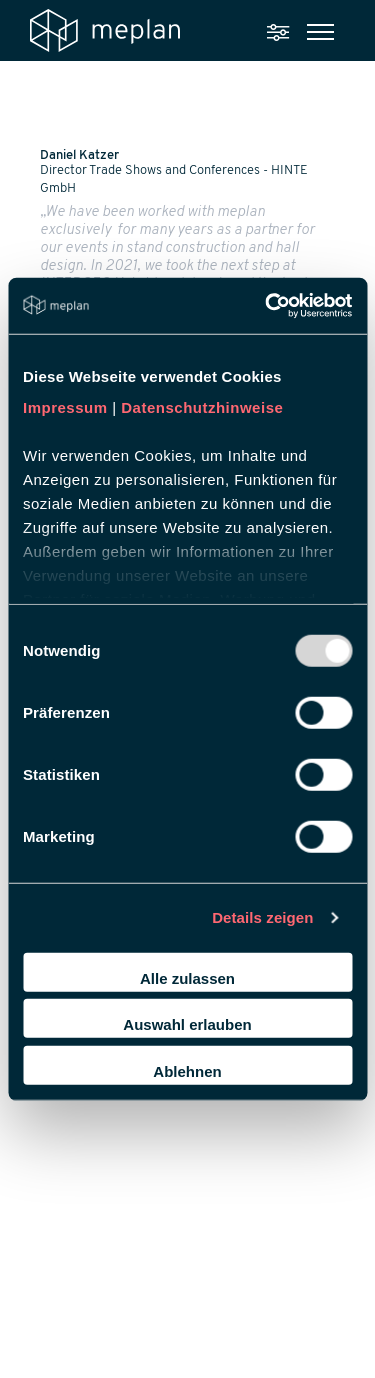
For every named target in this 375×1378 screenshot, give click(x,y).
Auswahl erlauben (187, 1024)
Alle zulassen (187, 977)
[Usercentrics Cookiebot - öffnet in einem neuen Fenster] (267, 306)
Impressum (65, 407)
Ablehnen (187, 1070)
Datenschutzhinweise (202, 407)
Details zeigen (262, 917)
